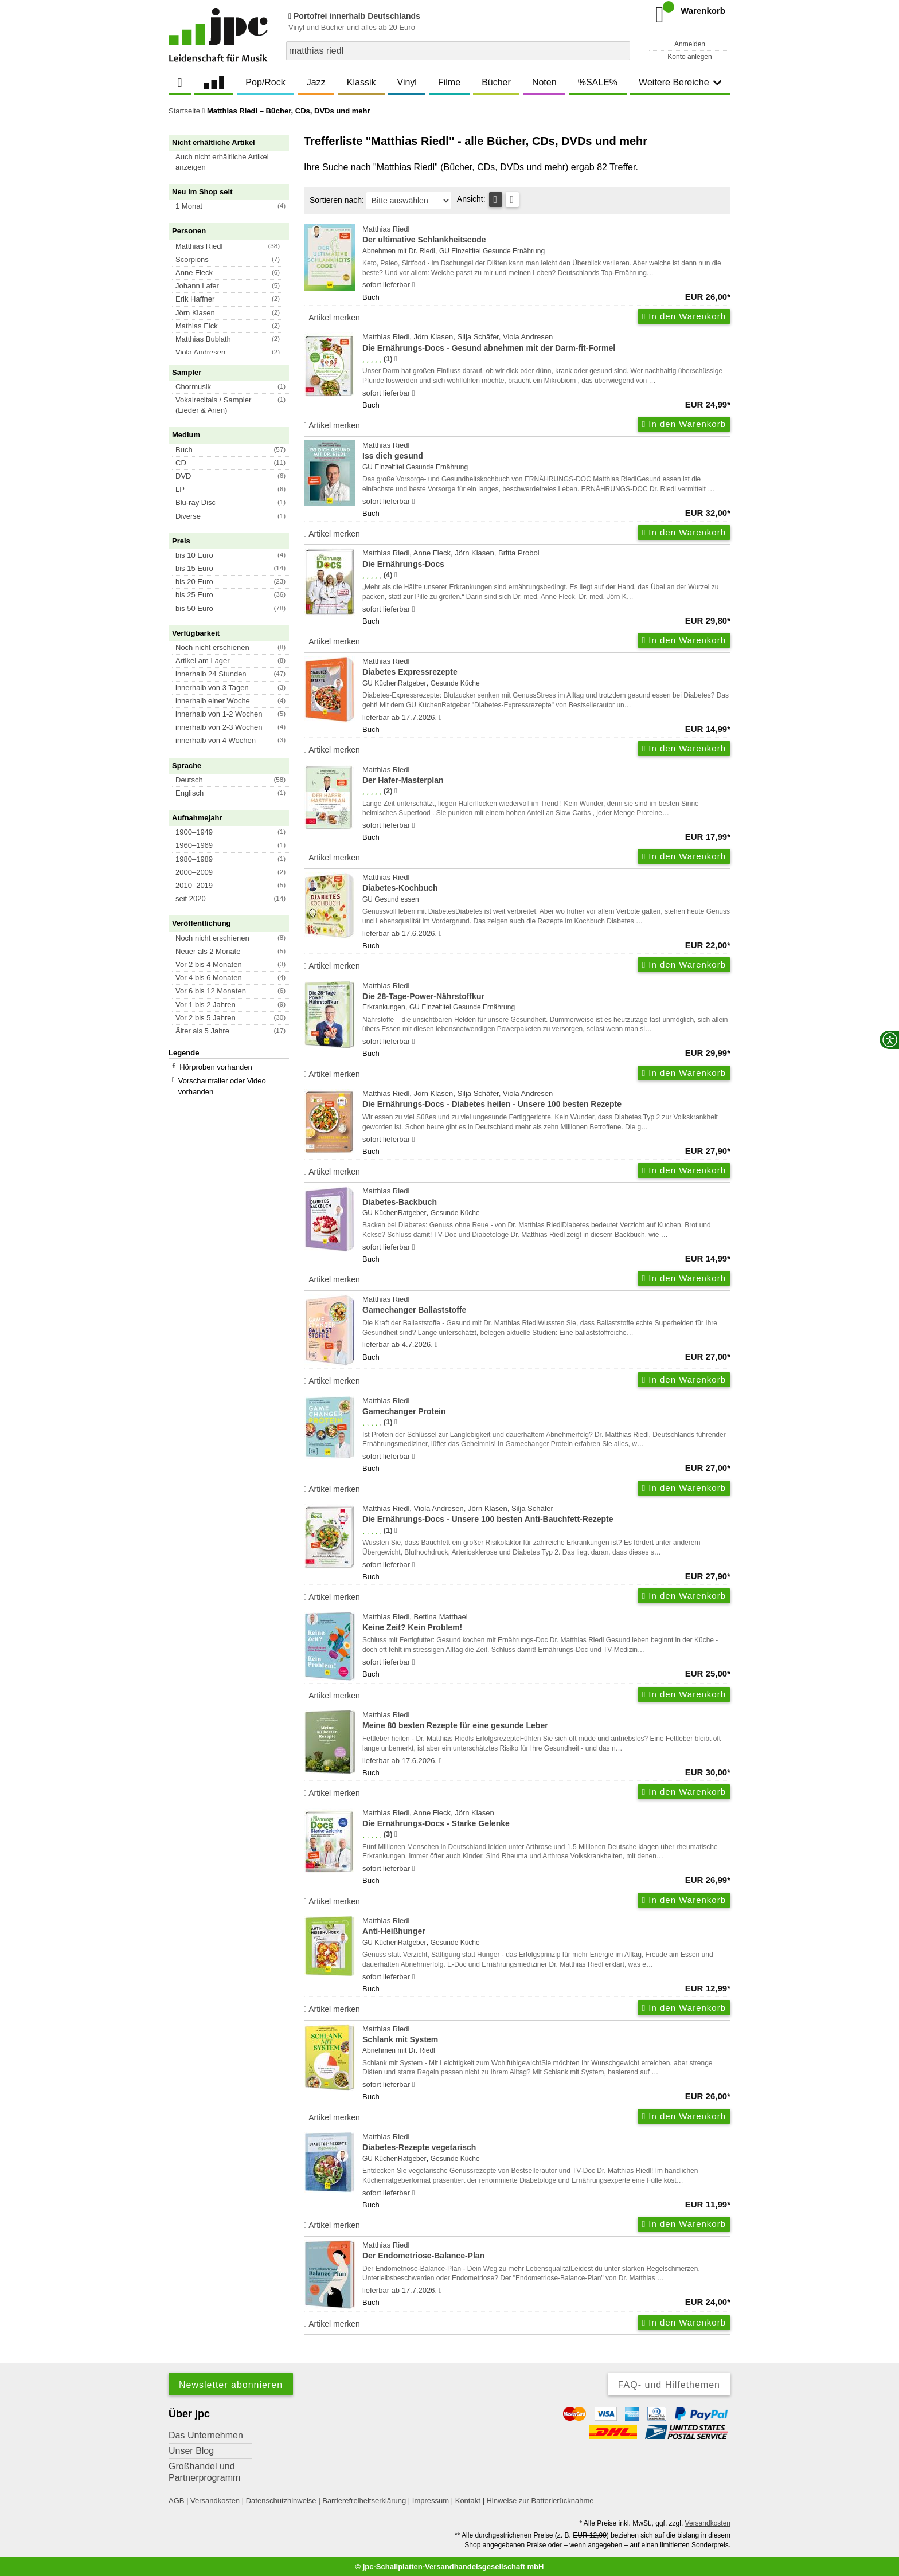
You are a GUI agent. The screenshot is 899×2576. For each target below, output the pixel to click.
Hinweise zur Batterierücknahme (539, 2500)
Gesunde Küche (455, 683)
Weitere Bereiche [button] (680, 82)
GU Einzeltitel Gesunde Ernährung (492, 251)
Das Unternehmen (206, 2435)
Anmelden (689, 44)
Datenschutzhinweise (281, 2500)
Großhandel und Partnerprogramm (204, 2472)
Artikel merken (332, 317)
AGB (176, 2500)
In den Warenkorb (684, 316)
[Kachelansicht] (512, 199)
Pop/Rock (265, 82)
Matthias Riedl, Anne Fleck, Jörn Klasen (546, 1819)
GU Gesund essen (390, 899)
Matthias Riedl (546, 235)
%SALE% (597, 82)
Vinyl (407, 82)
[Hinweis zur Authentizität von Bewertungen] (395, 359)
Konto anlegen (689, 57)
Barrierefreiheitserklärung (364, 2500)
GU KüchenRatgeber (394, 683)
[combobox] (458, 50)
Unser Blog (191, 2451)
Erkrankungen (383, 1007)
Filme (449, 82)
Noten (544, 82)
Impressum (430, 2500)
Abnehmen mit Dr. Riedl (398, 251)
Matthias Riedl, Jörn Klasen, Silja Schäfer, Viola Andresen (546, 343)
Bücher (496, 82)
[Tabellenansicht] (495, 199)
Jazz (316, 82)
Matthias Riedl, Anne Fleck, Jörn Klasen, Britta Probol (546, 559)
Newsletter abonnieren (231, 2385)
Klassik (361, 82)
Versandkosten (215, 2500)
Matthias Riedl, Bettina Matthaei (546, 1623)
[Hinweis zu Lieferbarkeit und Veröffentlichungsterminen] (413, 285)
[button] (233, 162)
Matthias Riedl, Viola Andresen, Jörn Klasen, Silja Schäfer (546, 1514)
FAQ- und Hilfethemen (669, 2385)
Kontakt (467, 2500)
